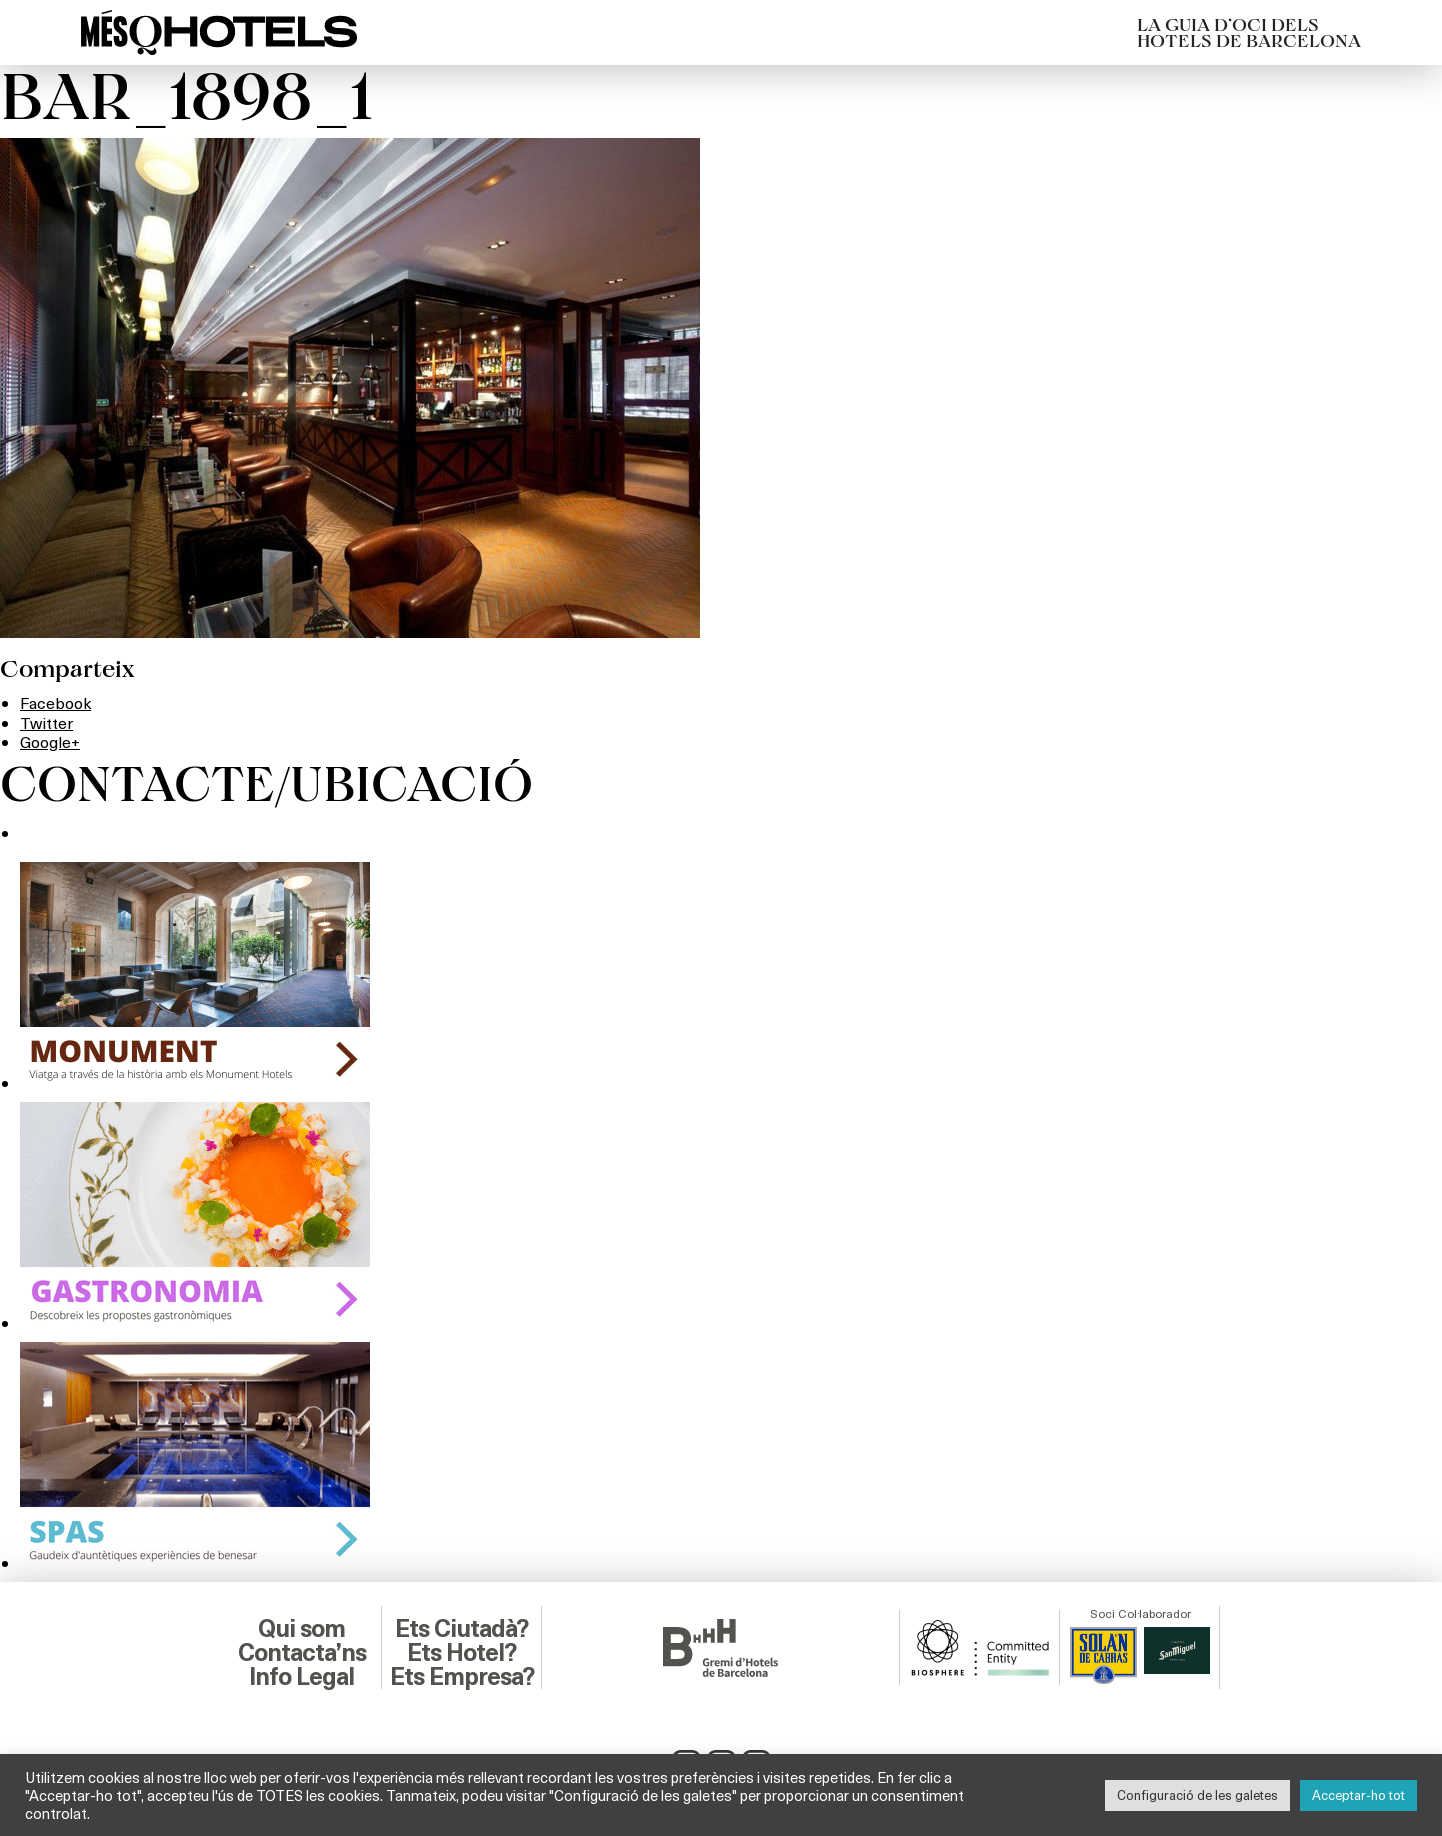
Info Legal (301, 1677)
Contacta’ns (302, 1653)
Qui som (301, 1629)
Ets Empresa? (462, 1677)
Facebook (55, 702)
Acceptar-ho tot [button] (1358, 1795)
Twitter (46, 722)
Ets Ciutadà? (461, 1629)
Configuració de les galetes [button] (1197, 1795)
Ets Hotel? (461, 1653)
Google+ (50, 741)
